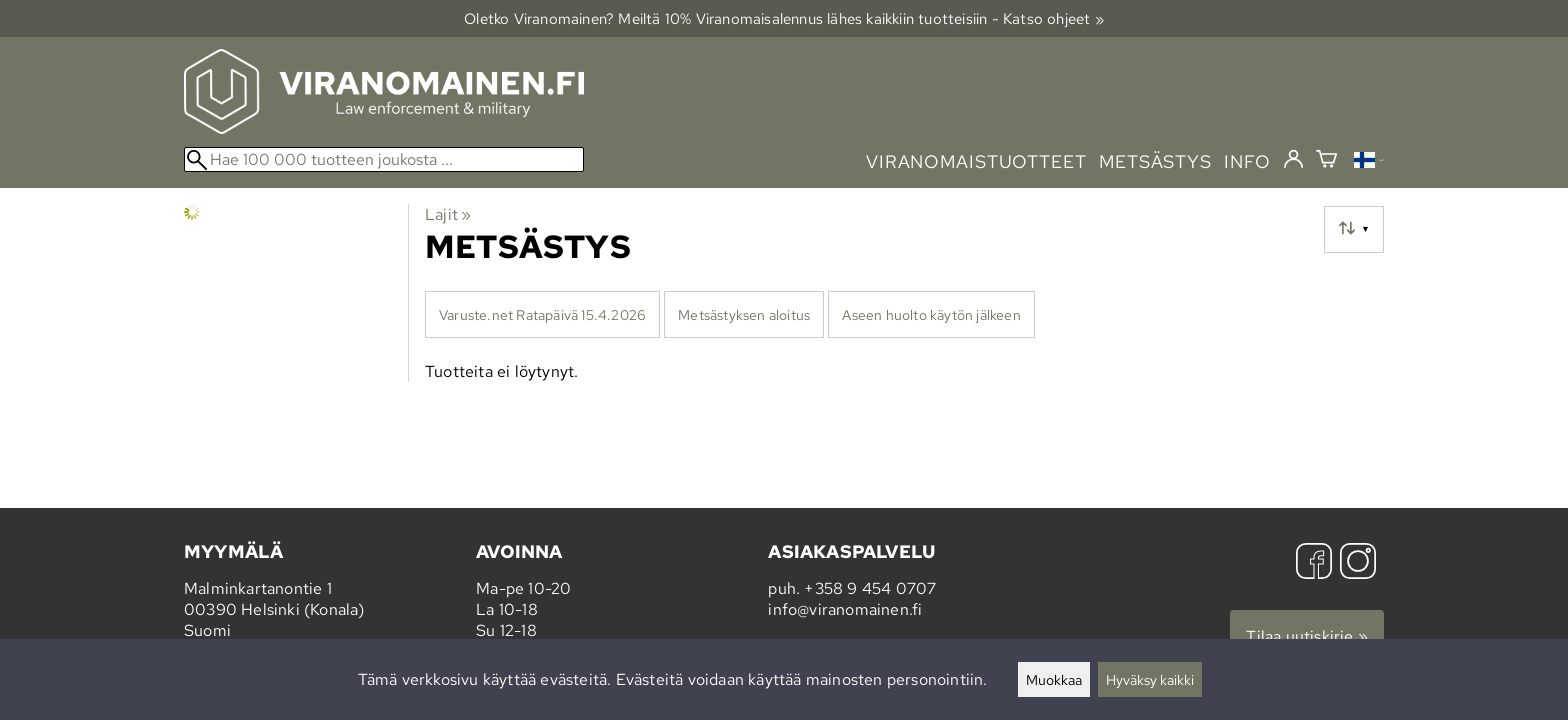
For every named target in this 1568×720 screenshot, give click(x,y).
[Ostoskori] (1326, 161)
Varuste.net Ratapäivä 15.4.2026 (542, 314)
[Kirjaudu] (1293, 160)
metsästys (1155, 161)
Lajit (448, 214)
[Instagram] (1358, 563)
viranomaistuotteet (976, 161)
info (1247, 161)
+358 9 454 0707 (870, 588)
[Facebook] (1314, 563)
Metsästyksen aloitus (744, 314)
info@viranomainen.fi (845, 609)
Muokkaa (1054, 679)
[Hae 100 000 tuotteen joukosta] (384, 159)
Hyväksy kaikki (1150, 679)
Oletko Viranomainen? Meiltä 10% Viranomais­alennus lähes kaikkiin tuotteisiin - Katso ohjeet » (784, 18)
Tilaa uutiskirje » (1307, 636)
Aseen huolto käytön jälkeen (931, 314)
